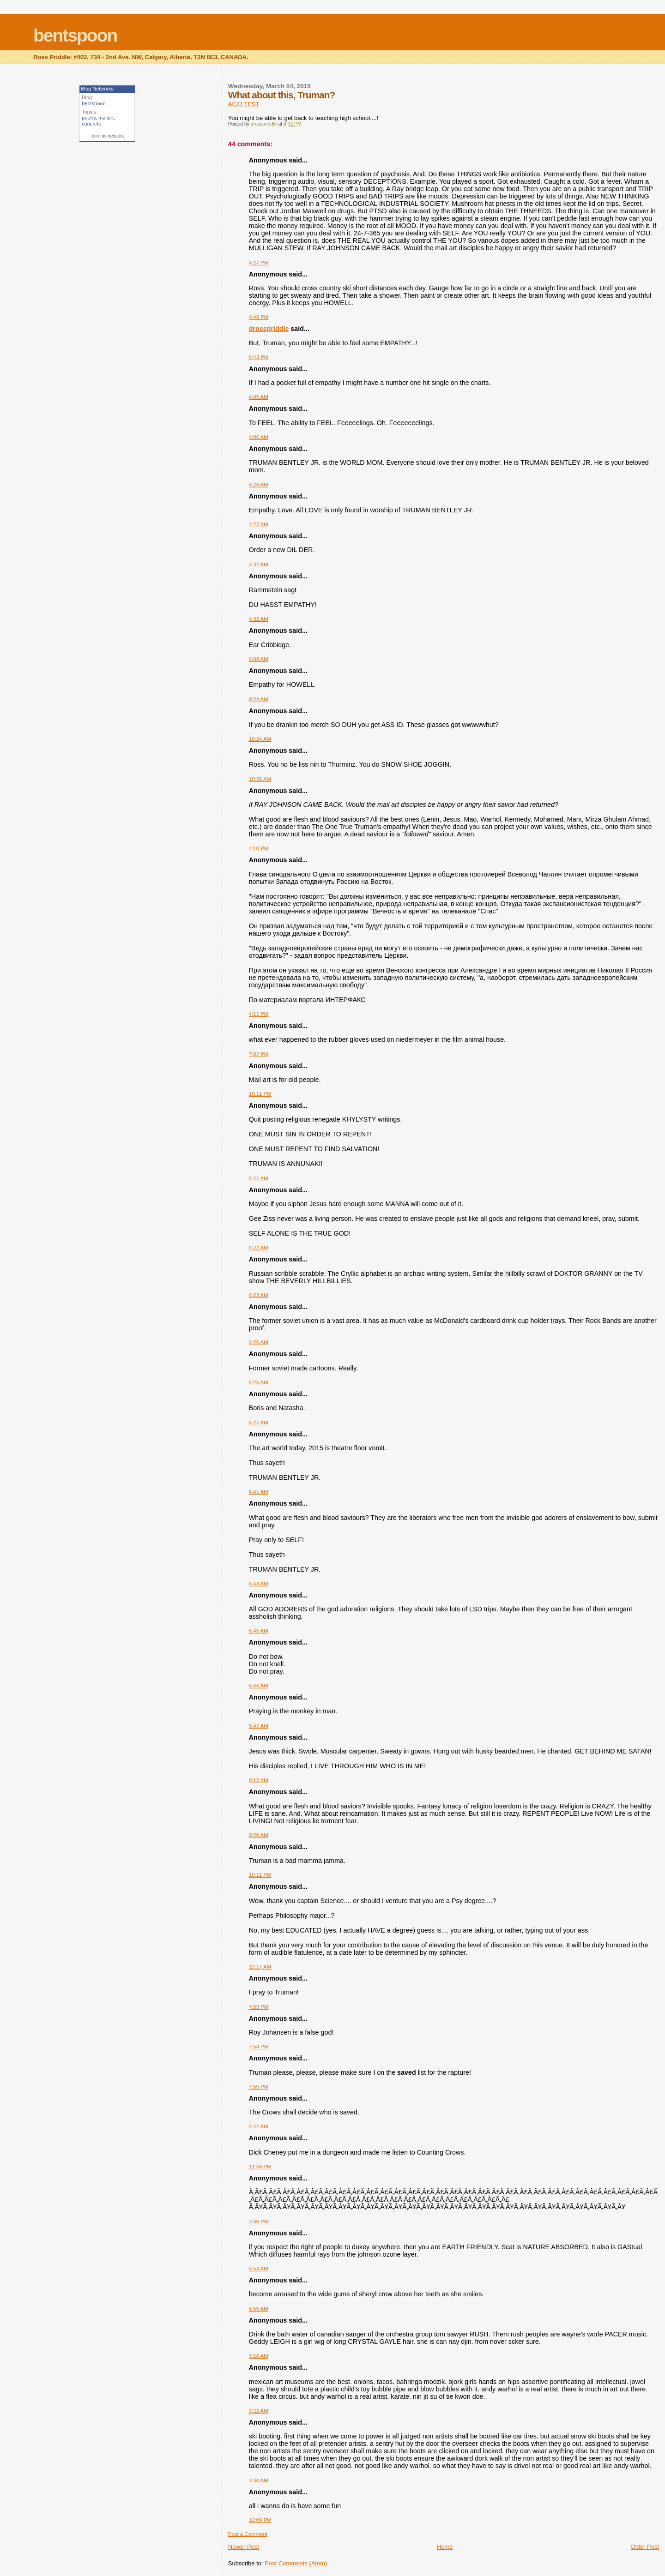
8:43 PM (259, 357)
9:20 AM (258, 1835)
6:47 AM (258, 1726)
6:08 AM (258, 659)
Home (445, 2546)
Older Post (645, 2546)
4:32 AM (258, 564)
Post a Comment (247, 2534)
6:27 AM (258, 1422)
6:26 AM (258, 1342)
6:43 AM (258, 1583)
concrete (91, 123)
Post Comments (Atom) (296, 2563)
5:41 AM (258, 1178)
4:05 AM (258, 397)
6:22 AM (258, 1247)
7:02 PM (259, 1054)
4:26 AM (258, 484)
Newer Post (243, 2546)
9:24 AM (258, 699)
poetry (89, 117)
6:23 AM (258, 1295)
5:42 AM (258, 2126)
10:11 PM (260, 1094)
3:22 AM (258, 2411)
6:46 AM (258, 1685)
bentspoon (75, 35)
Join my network (107, 135)
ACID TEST (244, 104)
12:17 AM (260, 1967)
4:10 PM (259, 848)
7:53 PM (259, 2007)
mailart (106, 117)
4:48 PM (259, 317)
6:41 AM (258, 1492)
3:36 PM (259, 2221)
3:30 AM (258, 2480)
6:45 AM (258, 1630)
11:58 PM (260, 2166)
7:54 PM (259, 2046)
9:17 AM (258, 1780)
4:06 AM (258, 437)
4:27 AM (258, 524)
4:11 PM (259, 1014)
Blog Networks (97, 88)
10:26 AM (260, 779)
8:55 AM (258, 2309)
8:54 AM (258, 2268)
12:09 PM (260, 2520)
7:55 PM (259, 2087)
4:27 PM (259, 262)
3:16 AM (258, 2356)
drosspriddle (269, 328)
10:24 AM (260, 739)
